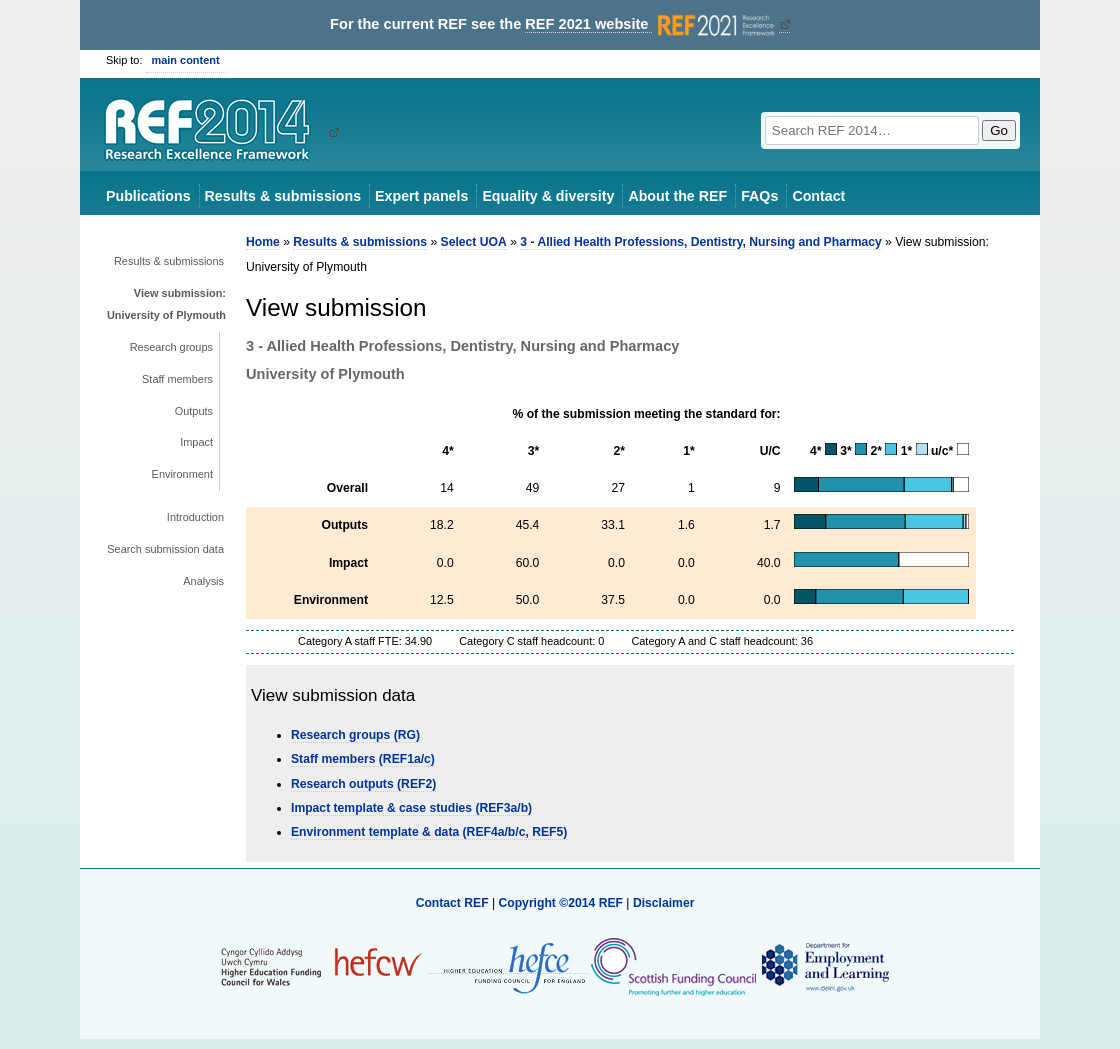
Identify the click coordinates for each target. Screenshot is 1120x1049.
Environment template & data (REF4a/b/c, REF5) (429, 832)
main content (186, 60)
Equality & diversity (548, 196)
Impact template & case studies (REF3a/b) (411, 808)
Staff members (177, 379)
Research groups (171, 347)
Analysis (203, 581)
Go (999, 130)
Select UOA (474, 242)
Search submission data (165, 549)
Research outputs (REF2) (363, 784)
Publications (148, 196)
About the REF (677, 196)
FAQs (759, 196)
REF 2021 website (651, 24)
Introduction (195, 517)
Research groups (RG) (355, 735)
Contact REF (452, 903)
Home (263, 242)
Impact (196, 442)
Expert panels (421, 196)
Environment (182, 474)
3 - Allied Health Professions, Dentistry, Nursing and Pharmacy (700, 242)
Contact (818, 196)
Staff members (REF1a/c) (363, 759)
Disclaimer (664, 903)
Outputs (194, 411)
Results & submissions (283, 196)
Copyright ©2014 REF (562, 903)
